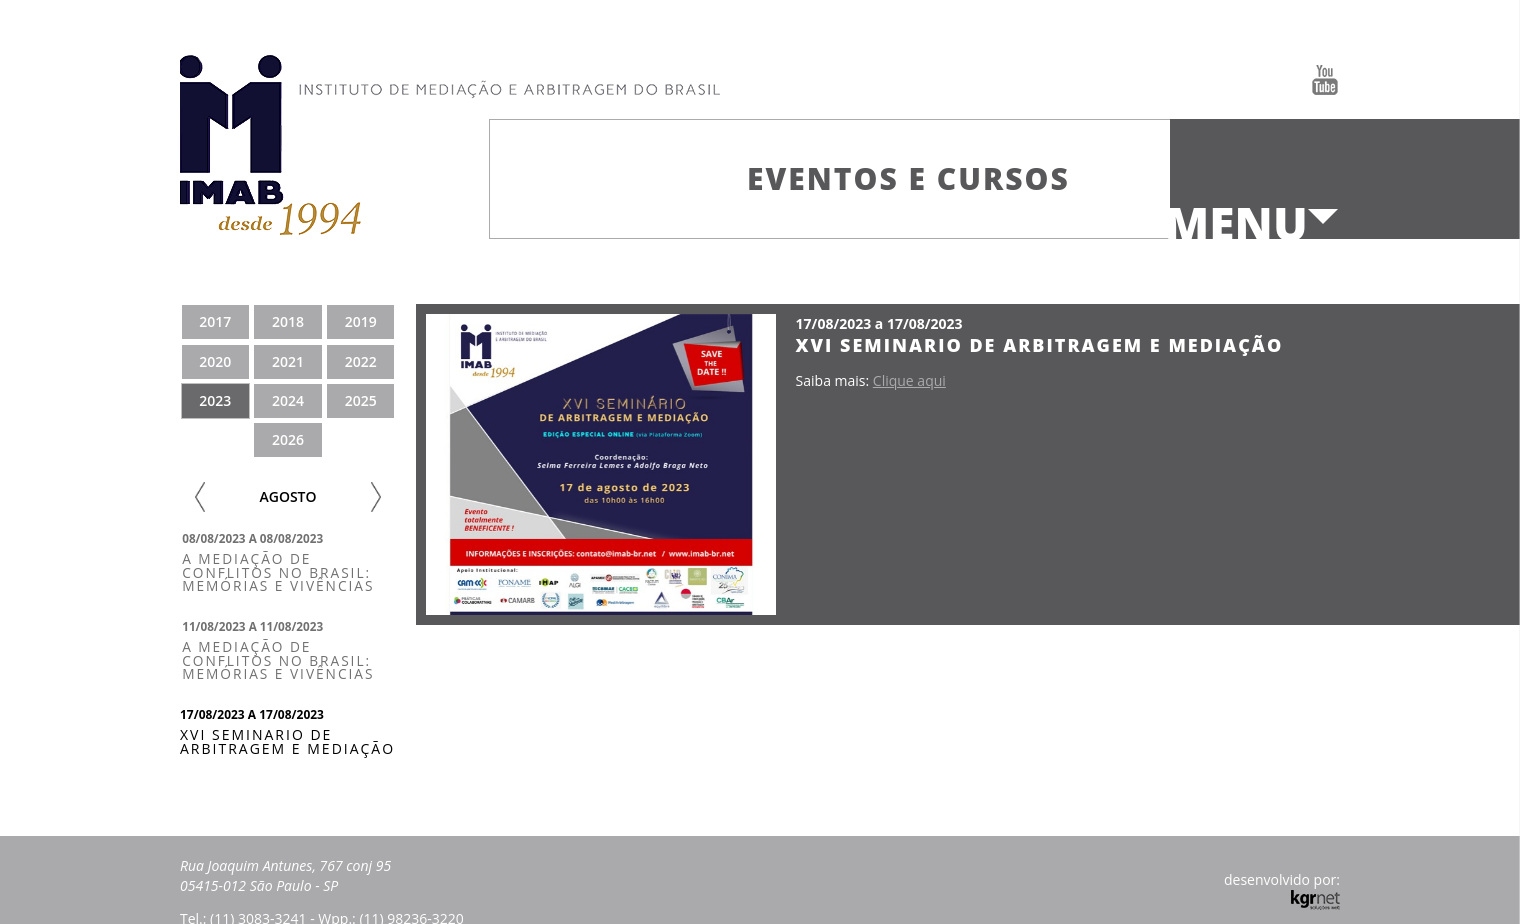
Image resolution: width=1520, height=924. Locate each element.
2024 (288, 400)
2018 (288, 321)
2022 (361, 361)
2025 (361, 400)
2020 (215, 361)
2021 (288, 361)
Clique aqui (909, 380)
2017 (215, 321)
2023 (215, 400)
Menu (1236, 224)
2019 (361, 321)
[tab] (288, 563)
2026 (288, 439)
